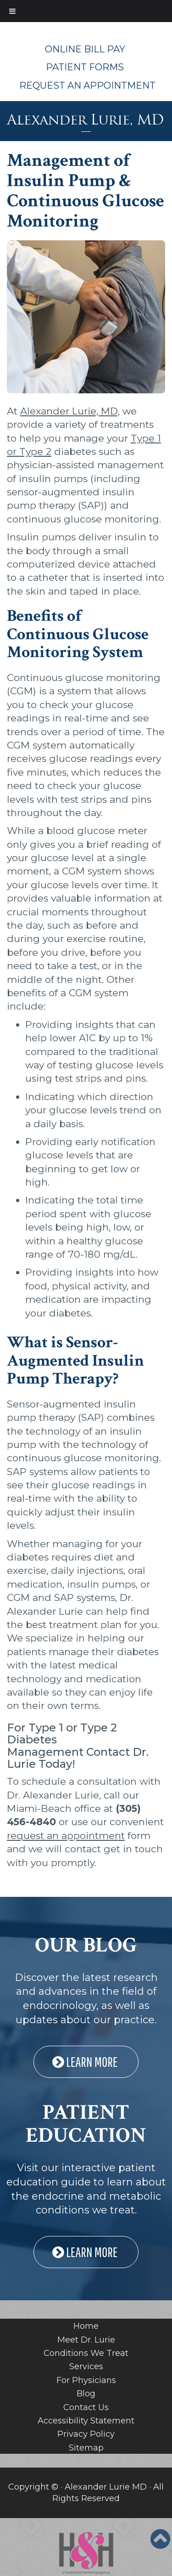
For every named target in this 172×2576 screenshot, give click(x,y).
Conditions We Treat (86, 2353)
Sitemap (86, 2448)
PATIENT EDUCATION (86, 2124)
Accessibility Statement (86, 2421)
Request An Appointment (87, 85)
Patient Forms (85, 67)
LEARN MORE (86, 2062)
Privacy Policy (86, 2434)
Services (86, 2366)
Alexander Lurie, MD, (70, 411)
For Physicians (86, 2380)
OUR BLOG (86, 1945)
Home (86, 2326)
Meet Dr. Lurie (86, 2340)
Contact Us (86, 2407)
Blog (86, 2394)
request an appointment (66, 1835)
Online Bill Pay (85, 49)
